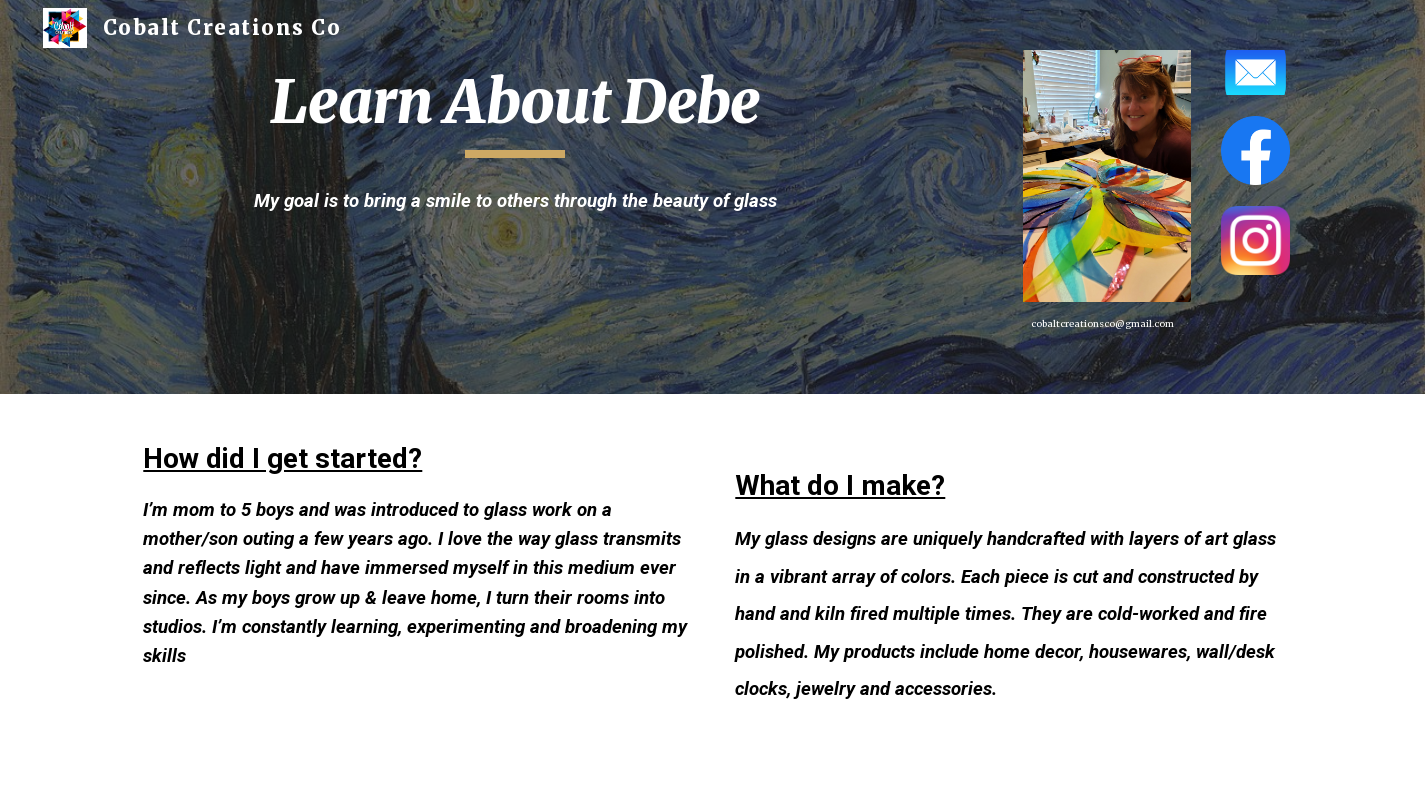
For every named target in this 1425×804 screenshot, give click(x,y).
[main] (515, 111)
